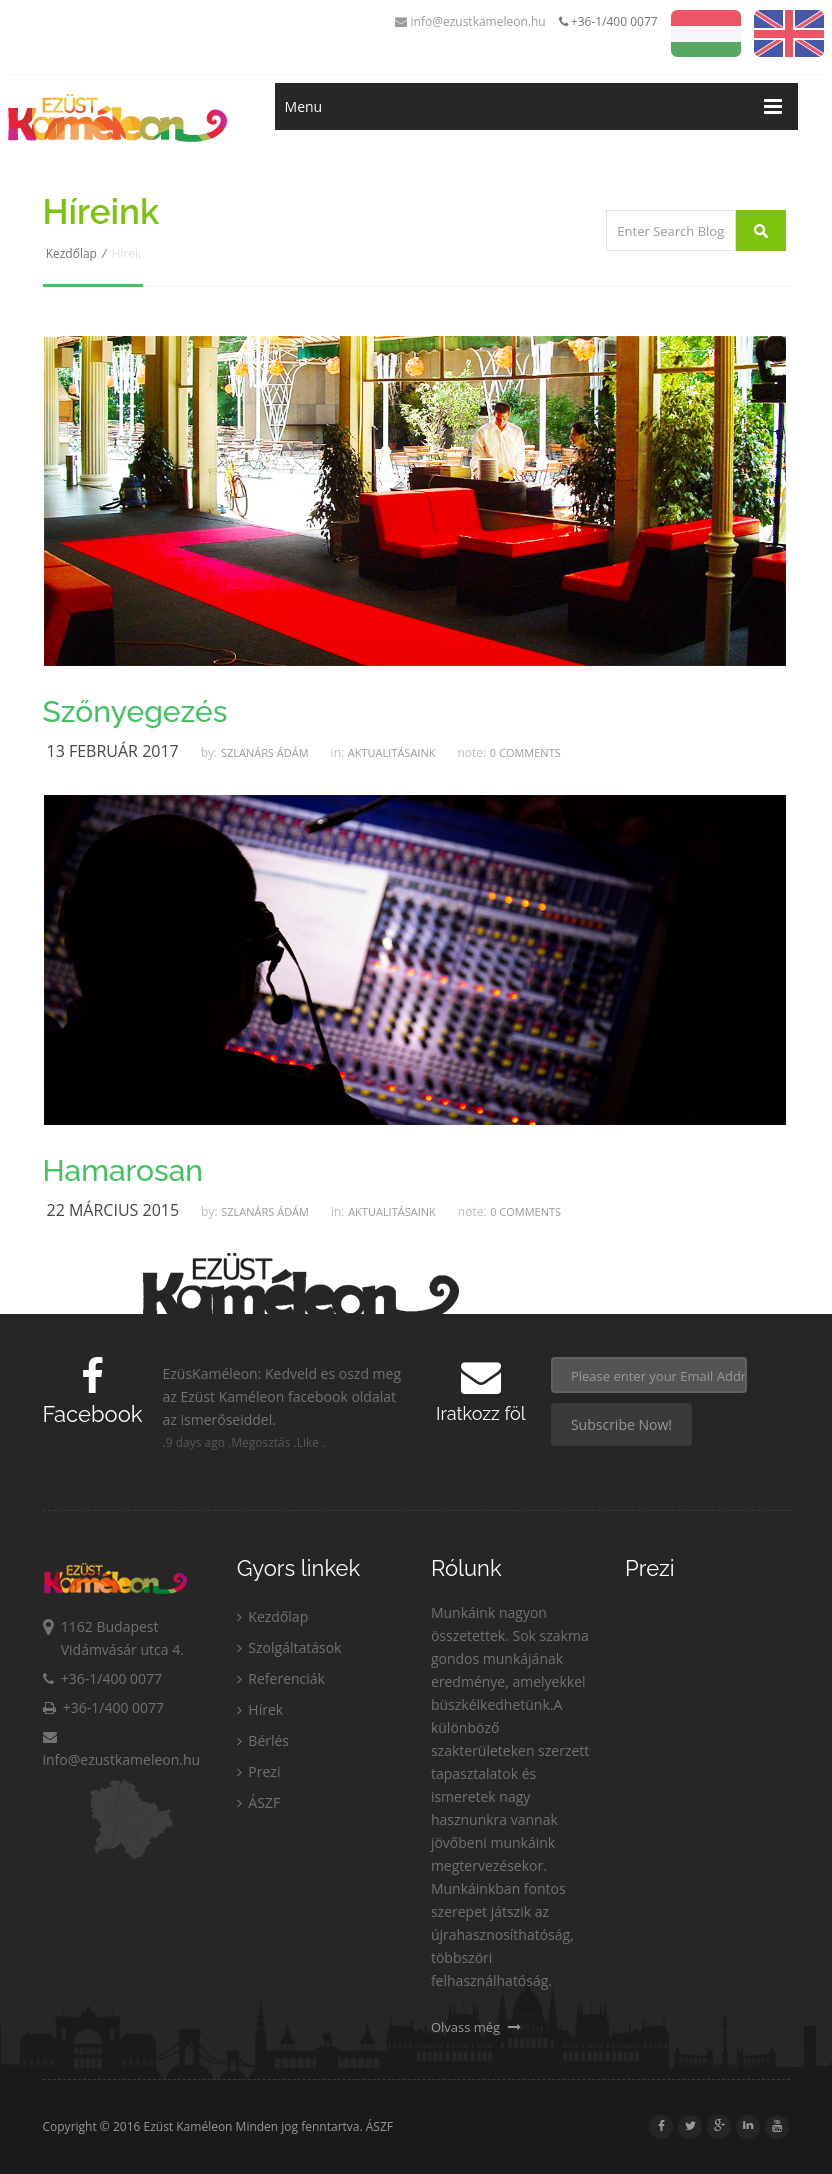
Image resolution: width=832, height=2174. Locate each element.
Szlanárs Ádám (265, 752)
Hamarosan (123, 1171)
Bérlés (263, 1740)
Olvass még (476, 2027)
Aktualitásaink (392, 752)
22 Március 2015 (113, 1210)
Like (308, 1442)
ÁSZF (258, 1802)
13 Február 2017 (113, 751)
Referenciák (281, 1678)
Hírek (260, 1709)
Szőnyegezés (135, 712)
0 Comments (525, 752)
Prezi (259, 1771)
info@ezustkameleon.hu (470, 21)
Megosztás (260, 1442)
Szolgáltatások (289, 1647)
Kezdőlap (71, 253)
